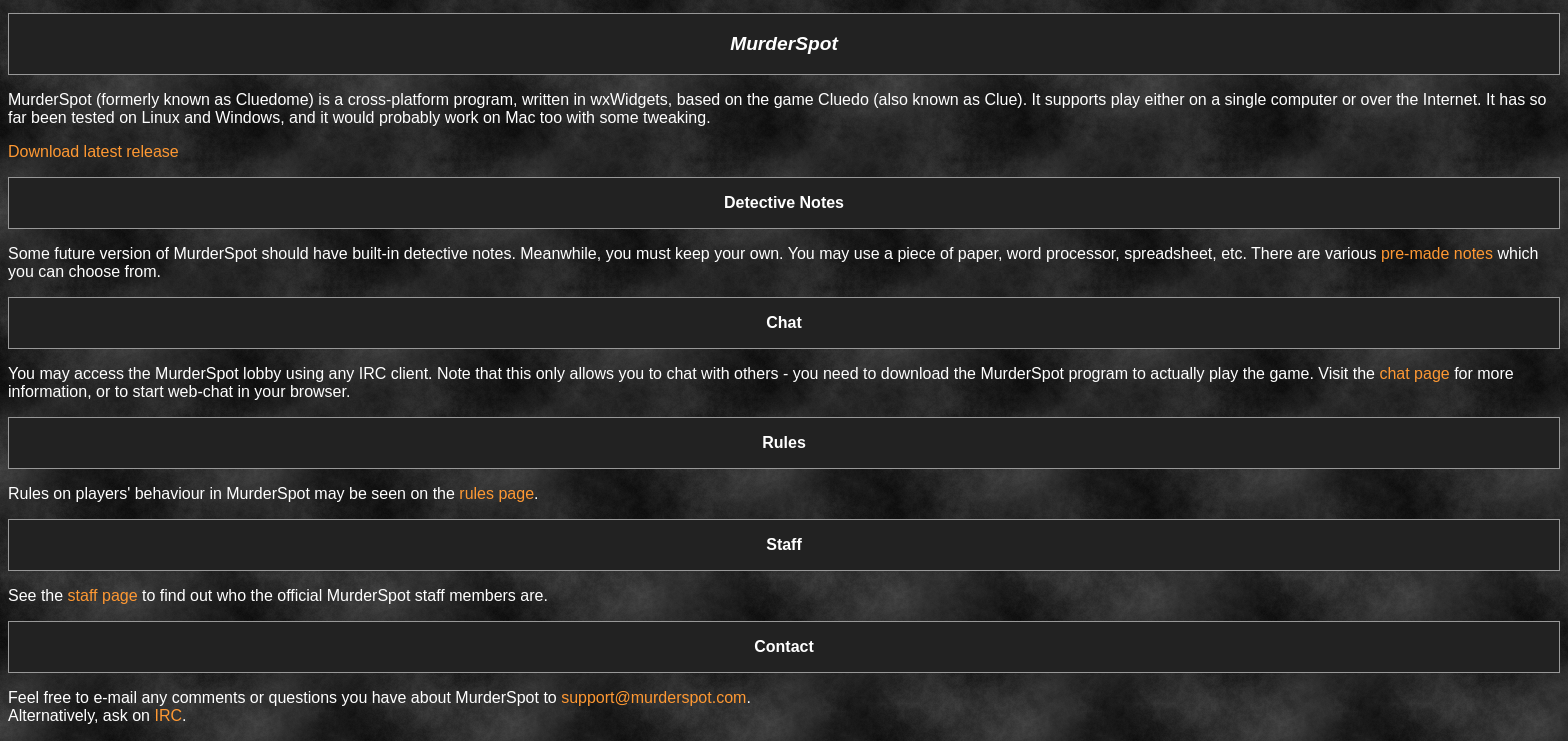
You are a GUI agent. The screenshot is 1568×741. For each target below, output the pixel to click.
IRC (168, 715)
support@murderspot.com (653, 697)
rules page (496, 493)
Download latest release (93, 151)
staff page (103, 595)
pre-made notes (1437, 253)
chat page (1414, 373)
